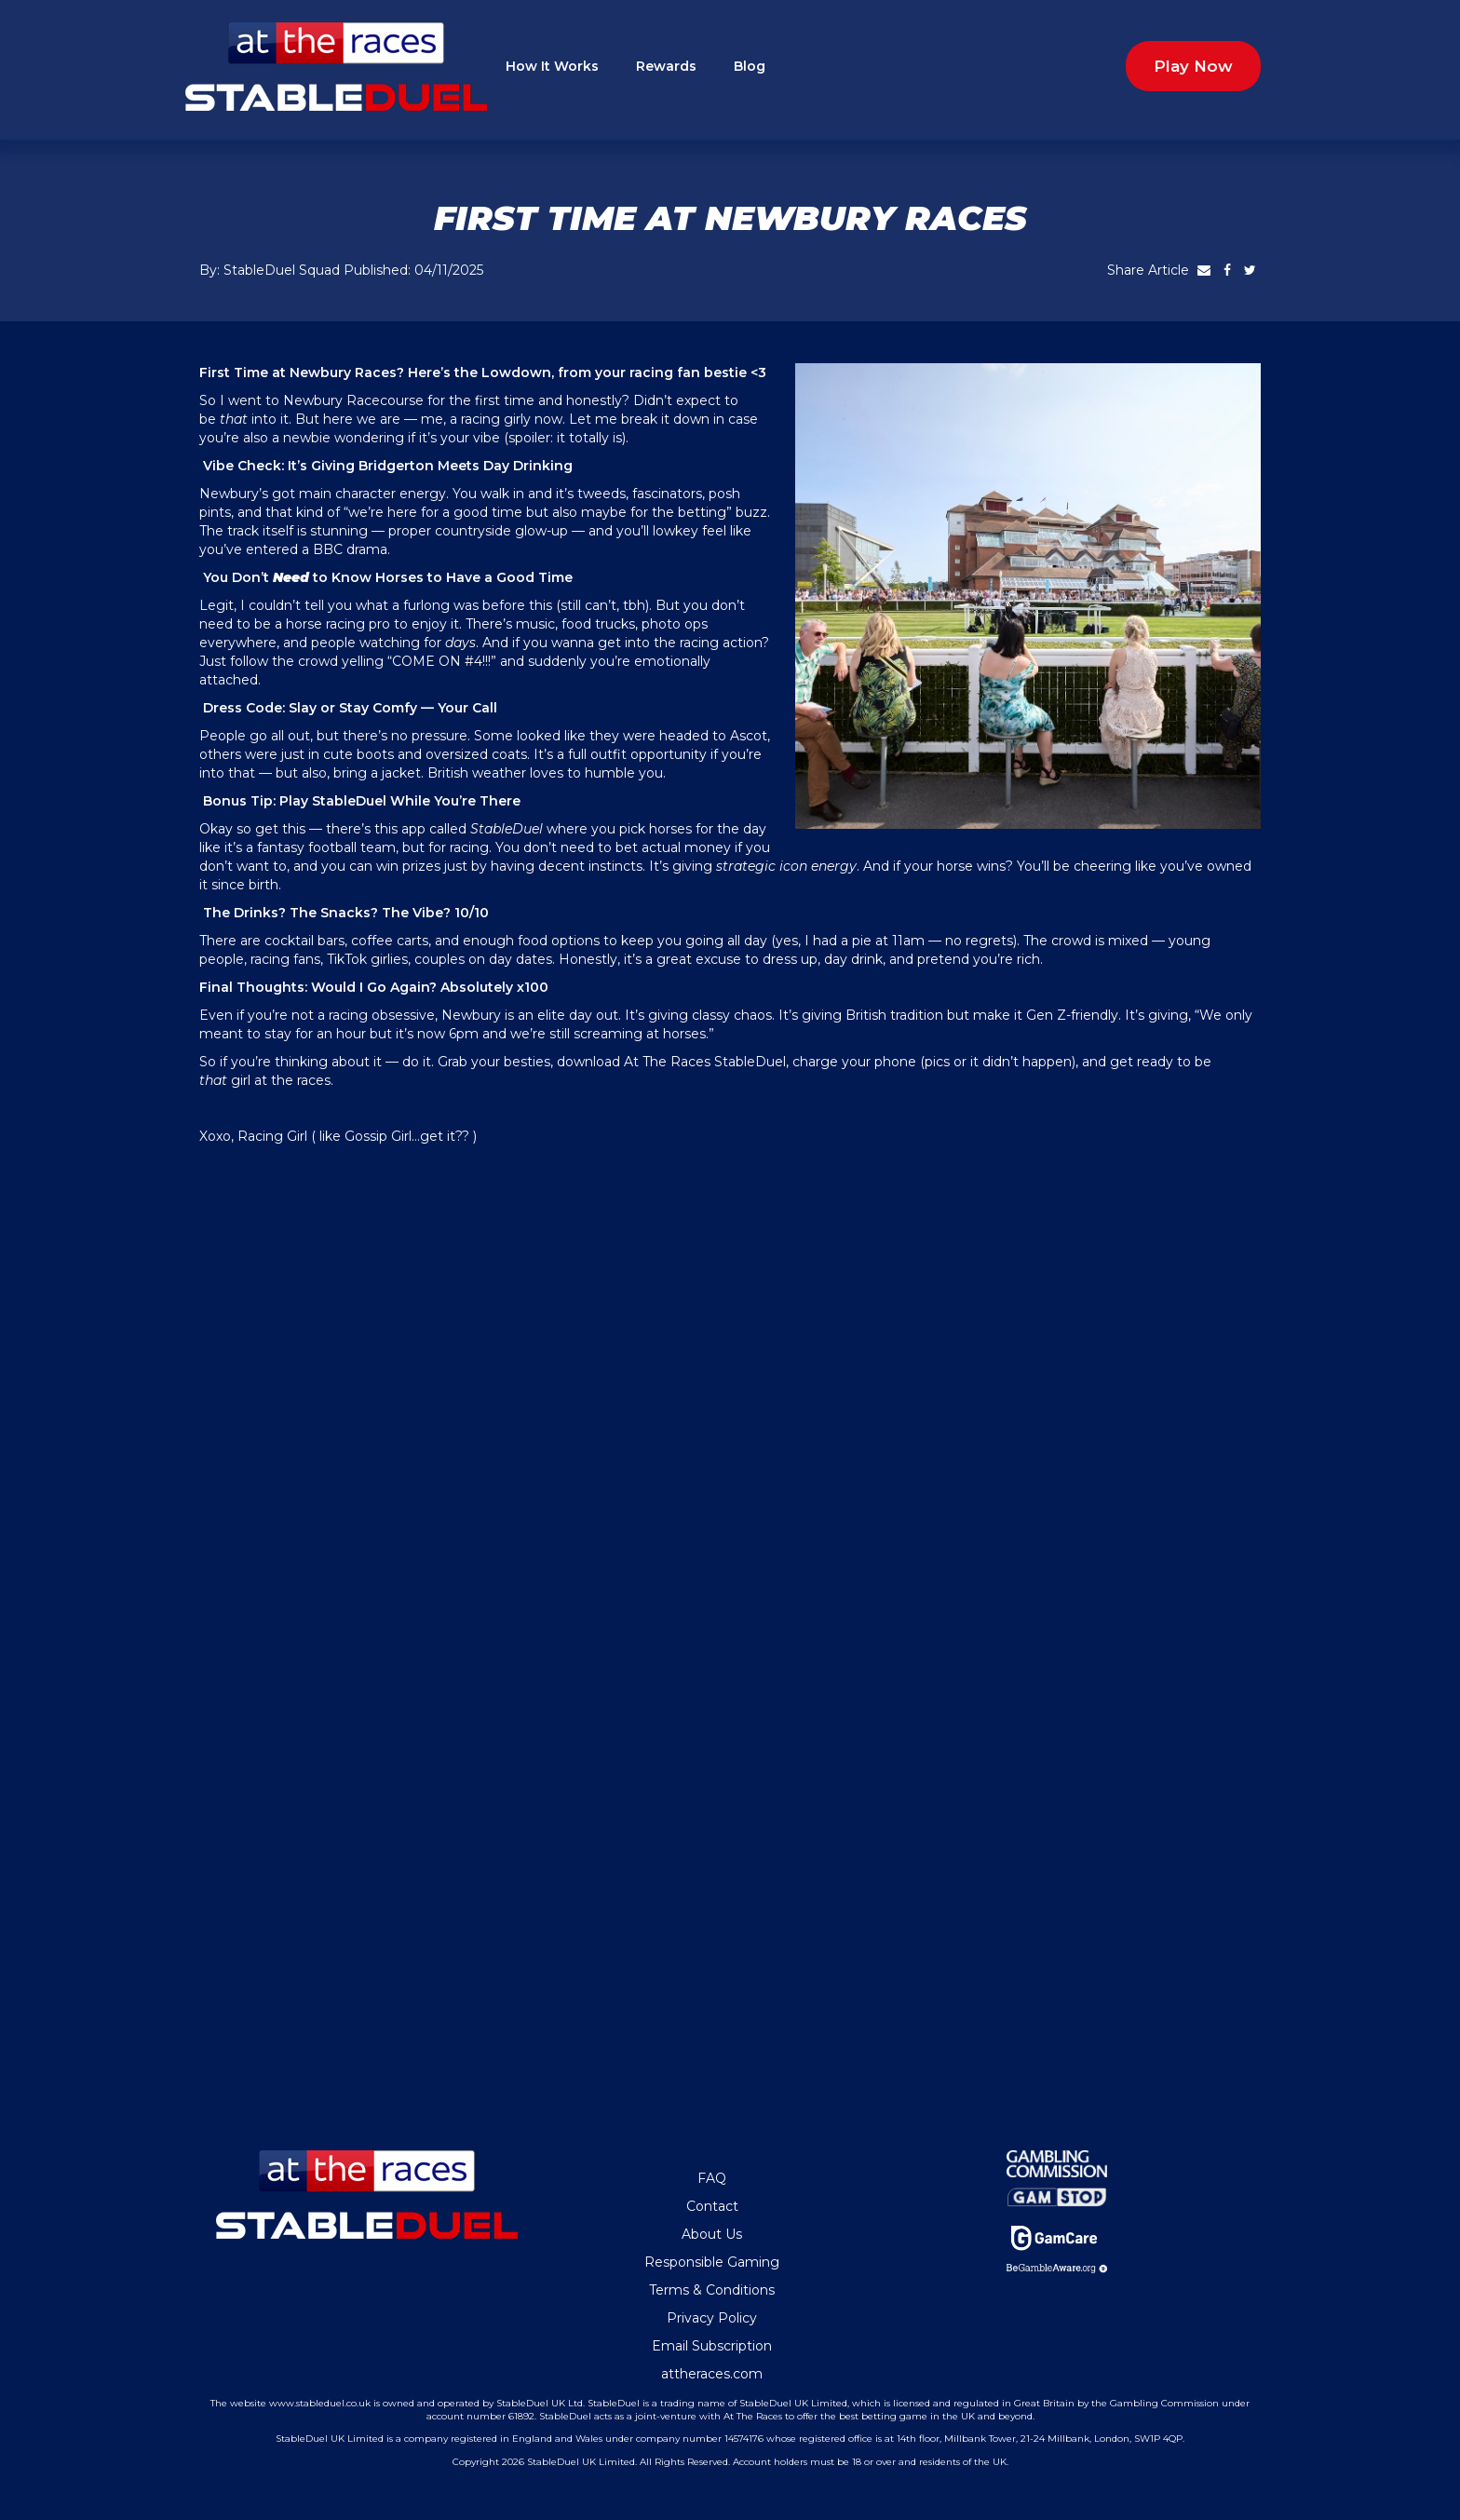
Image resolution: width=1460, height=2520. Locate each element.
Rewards (666, 66)
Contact (712, 2206)
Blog (749, 66)
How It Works (552, 66)
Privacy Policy (712, 2318)
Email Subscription (712, 2345)
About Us (712, 2234)
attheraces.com (712, 2373)
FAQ (711, 2178)
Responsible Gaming (711, 2262)
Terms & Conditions (712, 2290)
